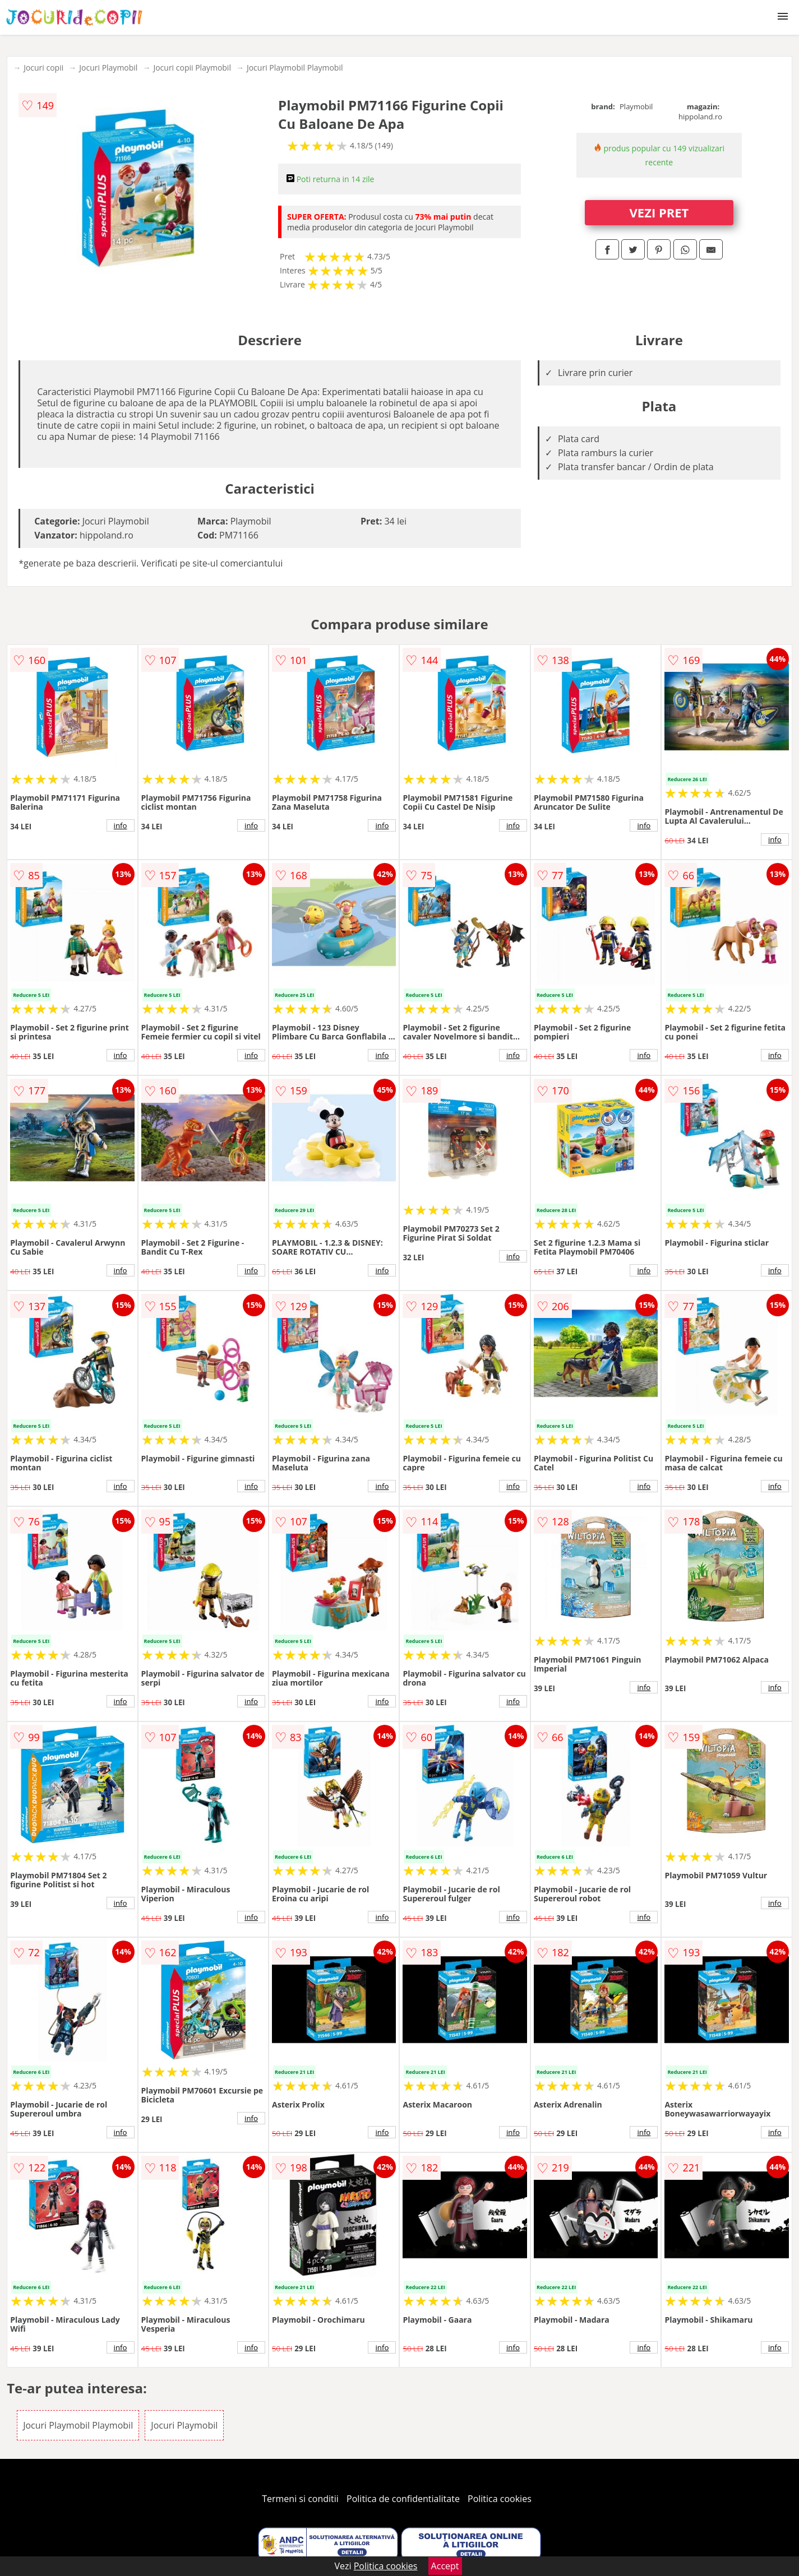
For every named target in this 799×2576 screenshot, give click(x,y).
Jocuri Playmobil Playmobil (295, 67)
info (120, 825)
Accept (445, 2566)
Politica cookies (500, 2499)
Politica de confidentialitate (403, 2499)
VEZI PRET (659, 212)
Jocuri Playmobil (108, 67)
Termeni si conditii (300, 2499)
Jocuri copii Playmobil (192, 67)
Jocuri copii (43, 67)
